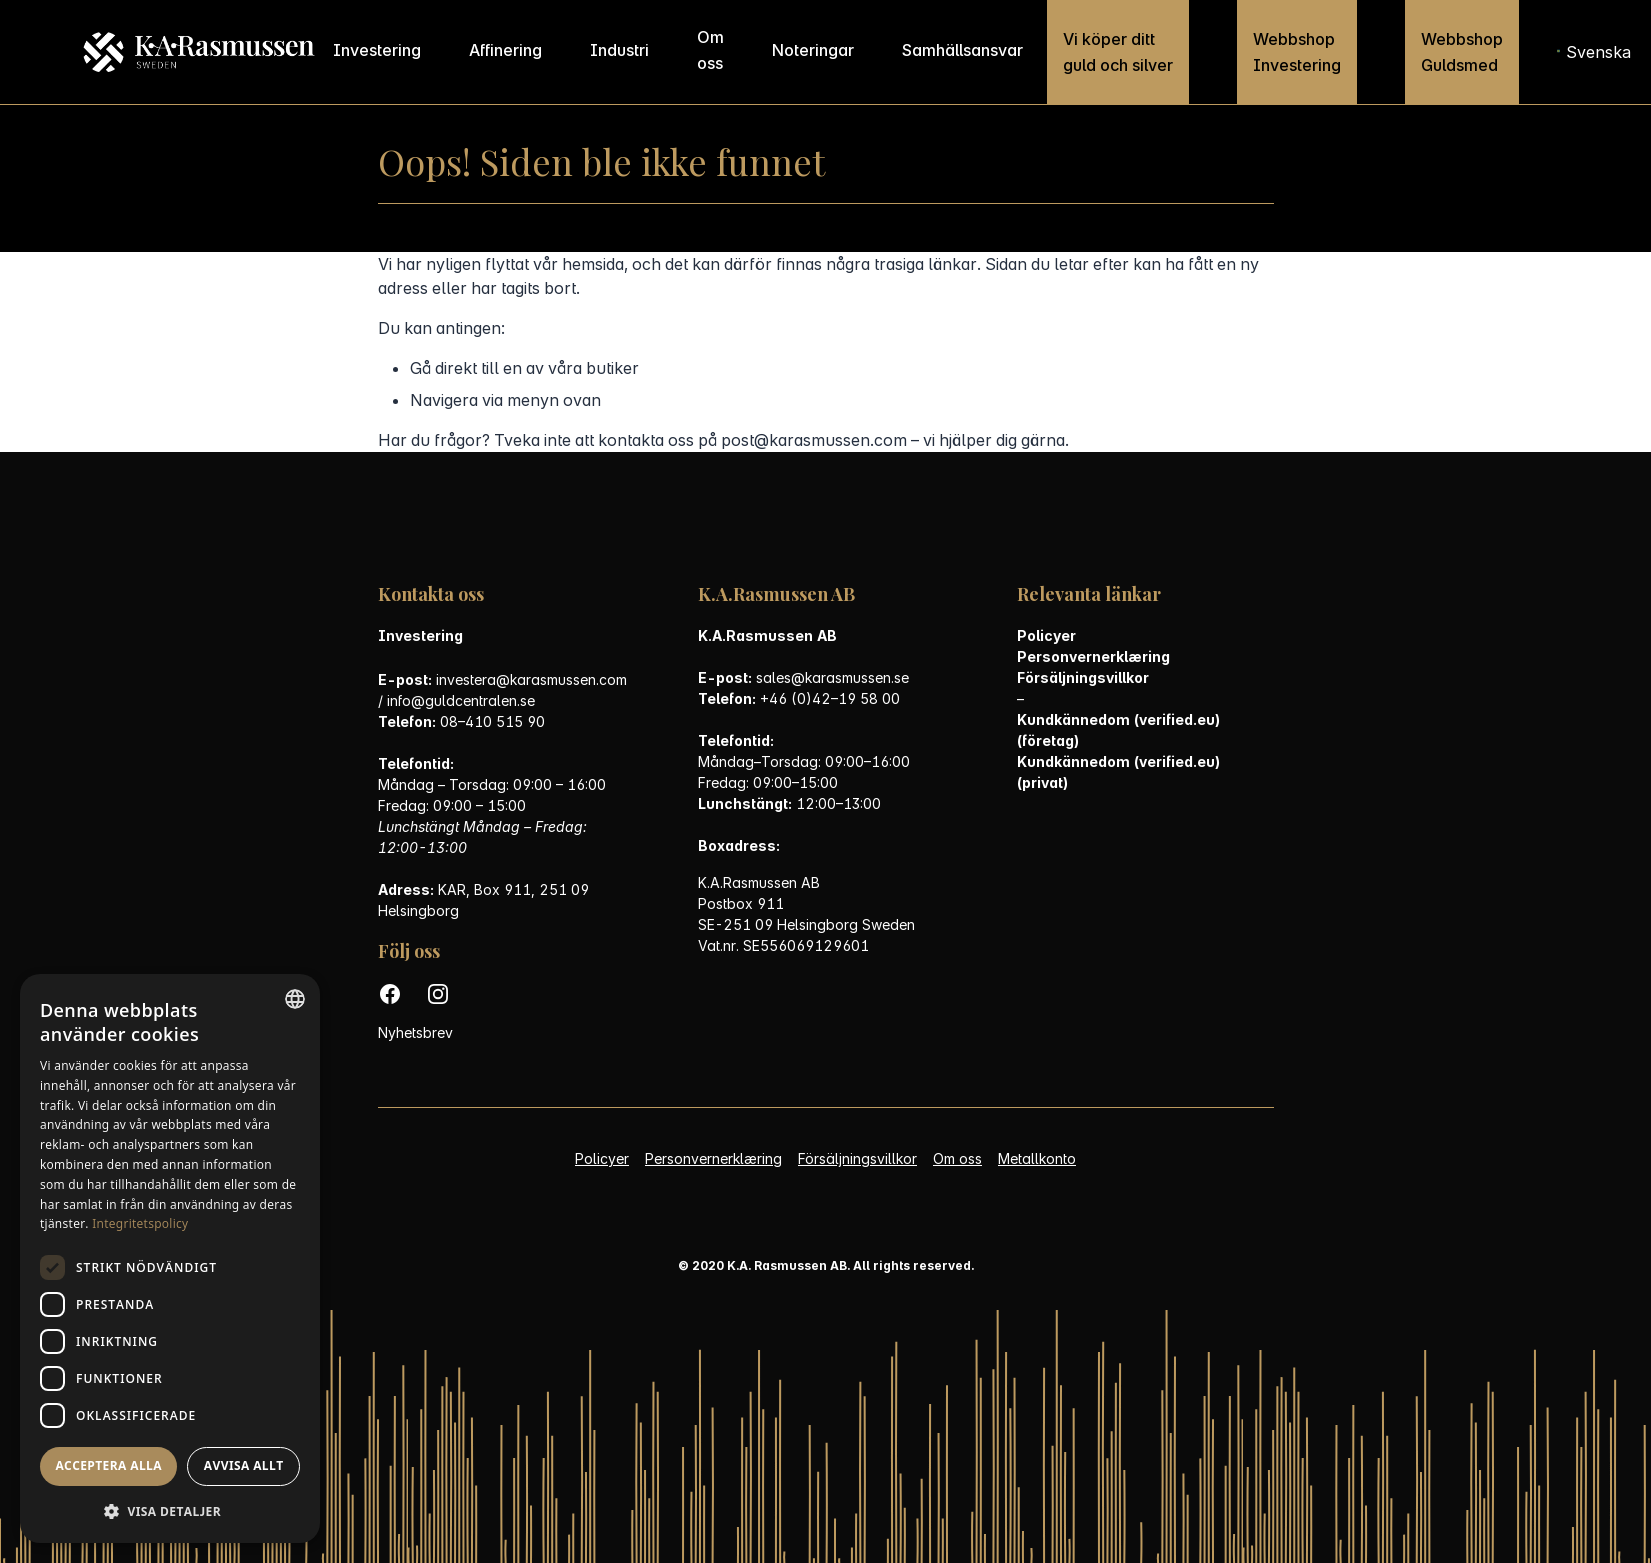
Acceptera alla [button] (108, 1465)
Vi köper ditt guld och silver (1118, 52)
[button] (170, 1511)
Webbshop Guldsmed (1462, 52)
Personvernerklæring (1093, 656)
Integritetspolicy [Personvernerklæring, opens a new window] (140, 1223)
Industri (619, 50)
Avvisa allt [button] (244, 1465)
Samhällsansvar (962, 50)
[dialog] (170, 1258)
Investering (377, 50)
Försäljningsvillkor (1083, 677)
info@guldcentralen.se (461, 700)
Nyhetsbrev (415, 1032)
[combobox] (295, 999)
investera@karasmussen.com (531, 679)
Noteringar (813, 50)
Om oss (710, 50)
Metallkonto (1037, 1158)
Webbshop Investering (1297, 52)
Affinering (505, 50)
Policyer (1046, 635)
